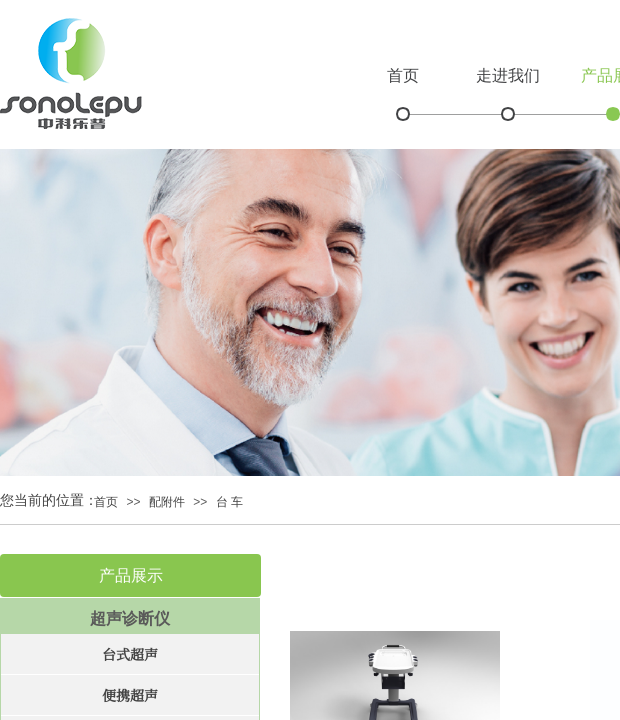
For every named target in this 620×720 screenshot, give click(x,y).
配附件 (167, 502)
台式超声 (130, 654)
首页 (403, 75)
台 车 (229, 502)
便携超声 (130, 695)
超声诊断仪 (130, 618)
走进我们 (508, 75)
